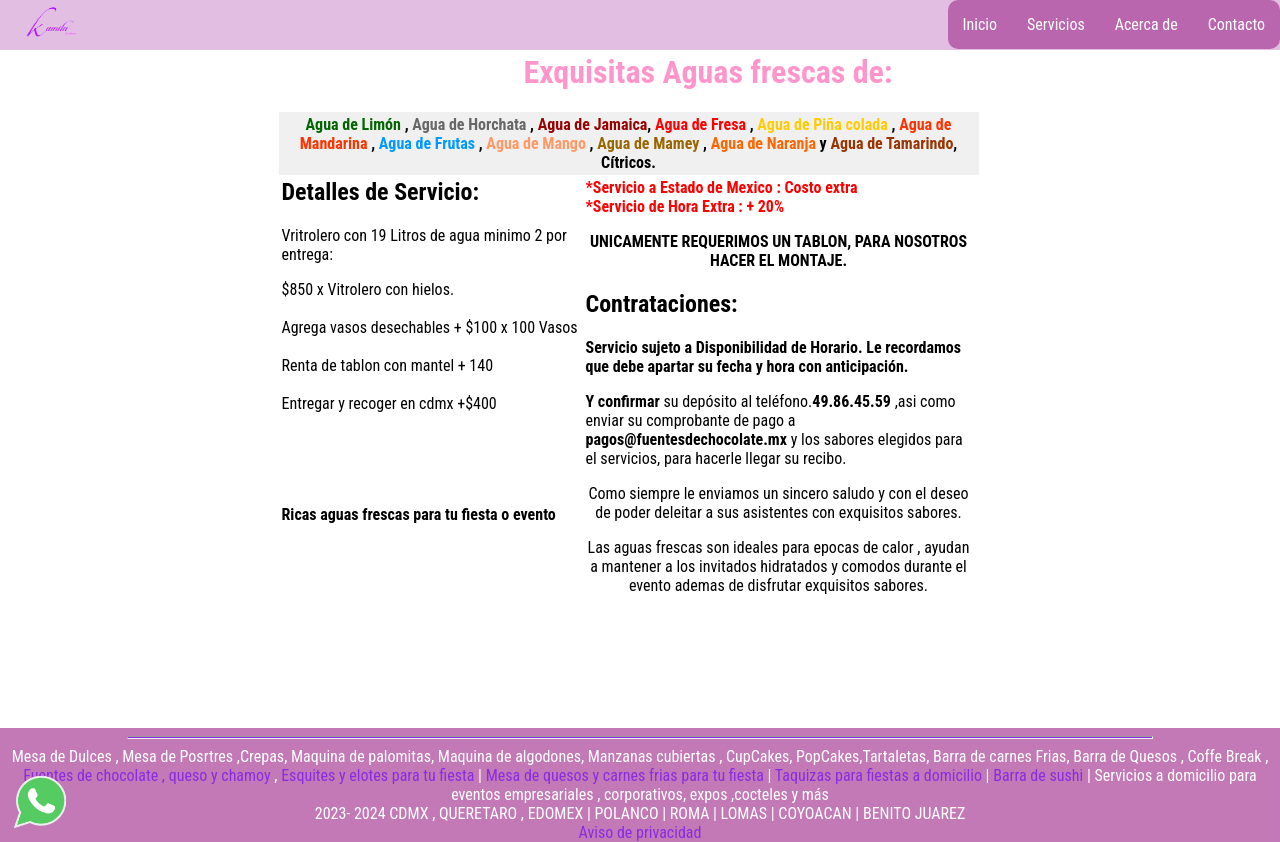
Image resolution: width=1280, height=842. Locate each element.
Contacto (1236, 24)
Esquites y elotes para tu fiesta (377, 775)
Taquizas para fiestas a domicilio (878, 775)
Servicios (1056, 24)
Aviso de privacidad (640, 832)
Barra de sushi (1038, 775)
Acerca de (1146, 24)
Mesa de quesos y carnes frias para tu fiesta (625, 775)
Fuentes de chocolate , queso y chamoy (146, 775)
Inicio (980, 24)
